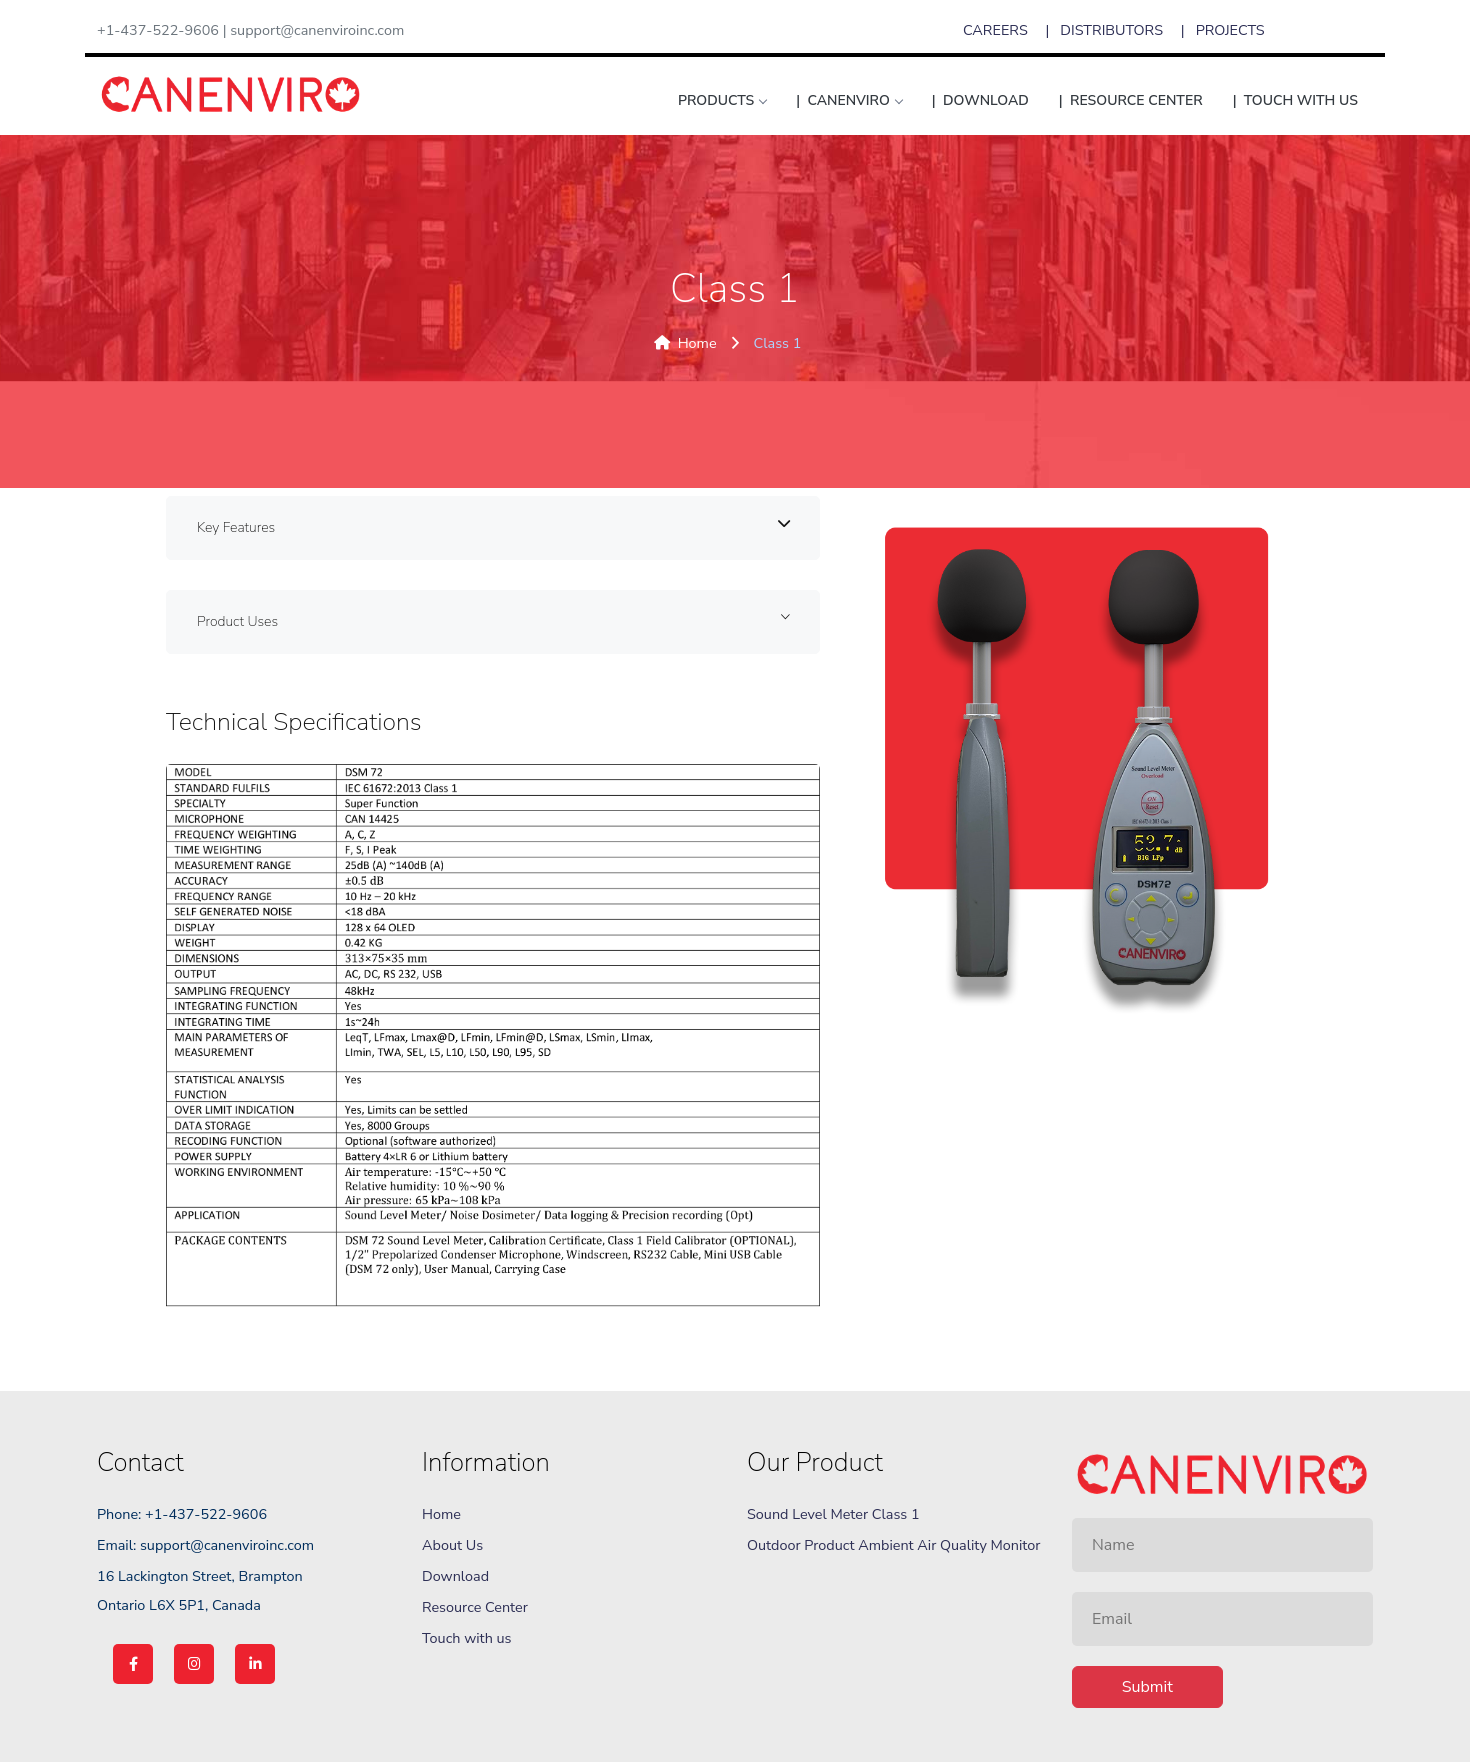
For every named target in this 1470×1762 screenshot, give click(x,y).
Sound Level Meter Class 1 (833, 1514)
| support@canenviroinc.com (314, 30)
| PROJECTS (1223, 30)
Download (455, 1576)
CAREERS (995, 30)
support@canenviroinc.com (227, 1545)
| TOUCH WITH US (1295, 100)
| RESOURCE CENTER (1131, 100)
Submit (1147, 1687)
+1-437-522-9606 (158, 30)
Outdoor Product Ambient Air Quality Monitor (894, 1545)
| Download (980, 100)
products (722, 100)
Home (685, 343)
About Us (452, 1545)
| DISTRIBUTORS (1105, 30)
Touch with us (467, 1638)
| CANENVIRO (849, 100)
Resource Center (475, 1607)
